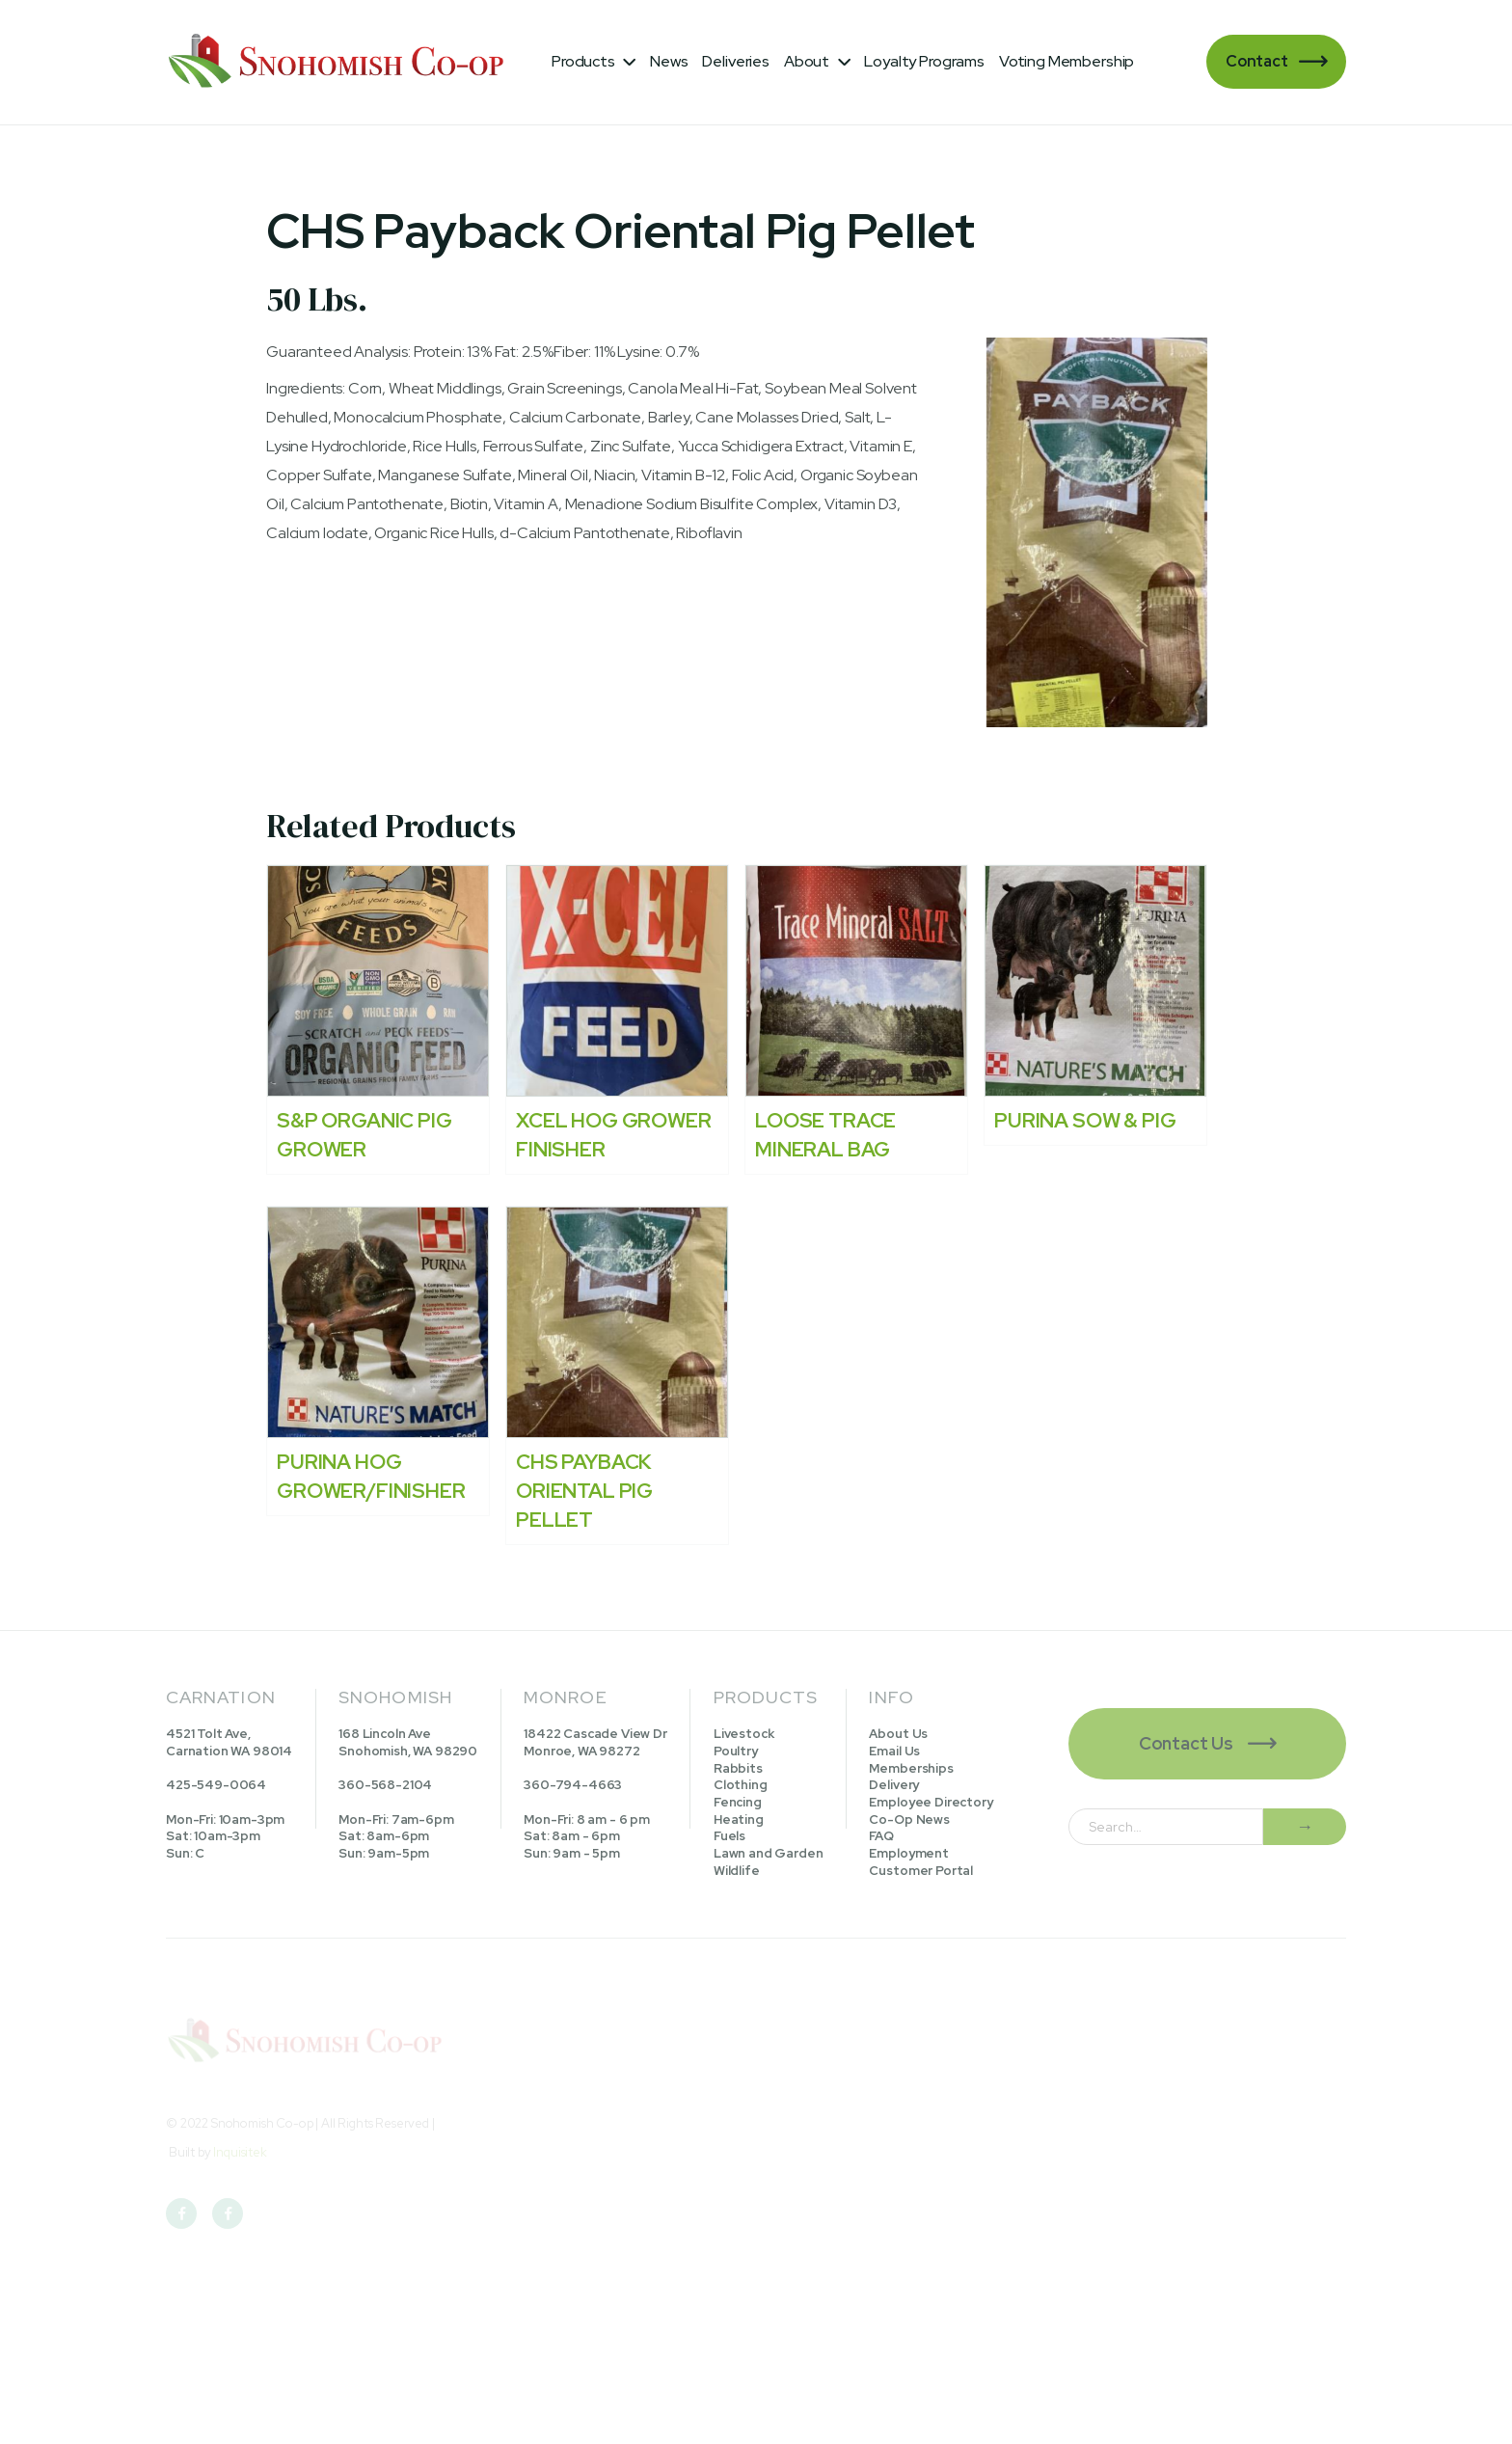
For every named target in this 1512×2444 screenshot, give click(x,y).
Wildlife (737, 1870)
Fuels (729, 1836)
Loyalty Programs (924, 61)
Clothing (741, 1785)
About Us (898, 1733)
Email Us (894, 1751)
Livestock (744, 1733)
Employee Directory (930, 1802)
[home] (339, 62)
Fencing (738, 1802)
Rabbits (738, 1768)
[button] (593, 61)
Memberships (911, 1768)
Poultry (736, 1751)
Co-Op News (909, 1819)
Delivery (894, 1785)
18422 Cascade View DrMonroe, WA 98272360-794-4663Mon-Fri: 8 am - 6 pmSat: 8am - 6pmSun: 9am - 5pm (595, 1793)
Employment (908, 1853)
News (669, 61)
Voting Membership (1066, 61)
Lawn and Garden (769, 1853)
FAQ (881, 1836)
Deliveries (735, 61)
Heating (739, 1819)
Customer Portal (921, 1870)
